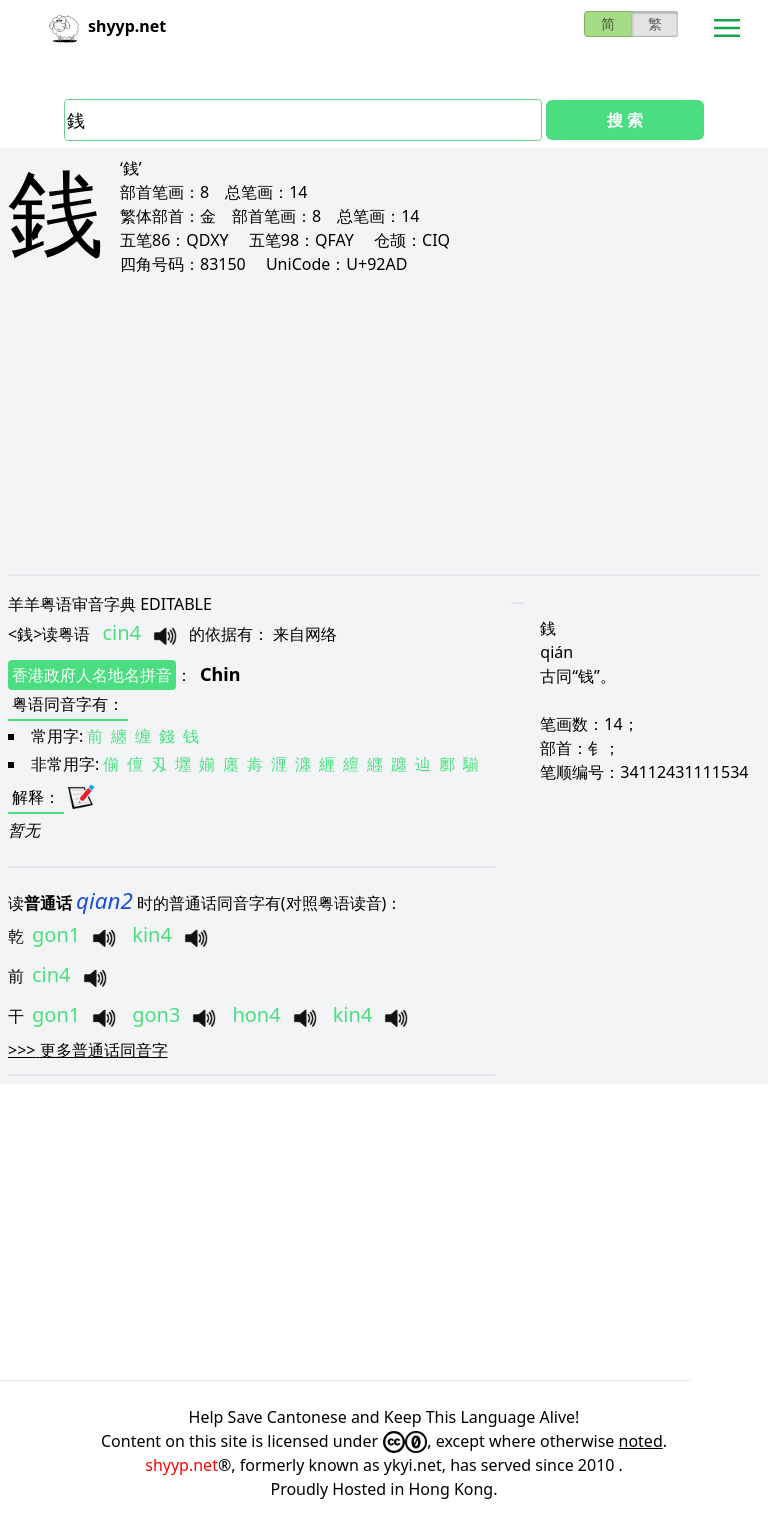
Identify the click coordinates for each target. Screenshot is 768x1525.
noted (641, 1441)
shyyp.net (181, 1465)
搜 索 (625, 120)
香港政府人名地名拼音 (92, 675)
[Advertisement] (384, 424)
